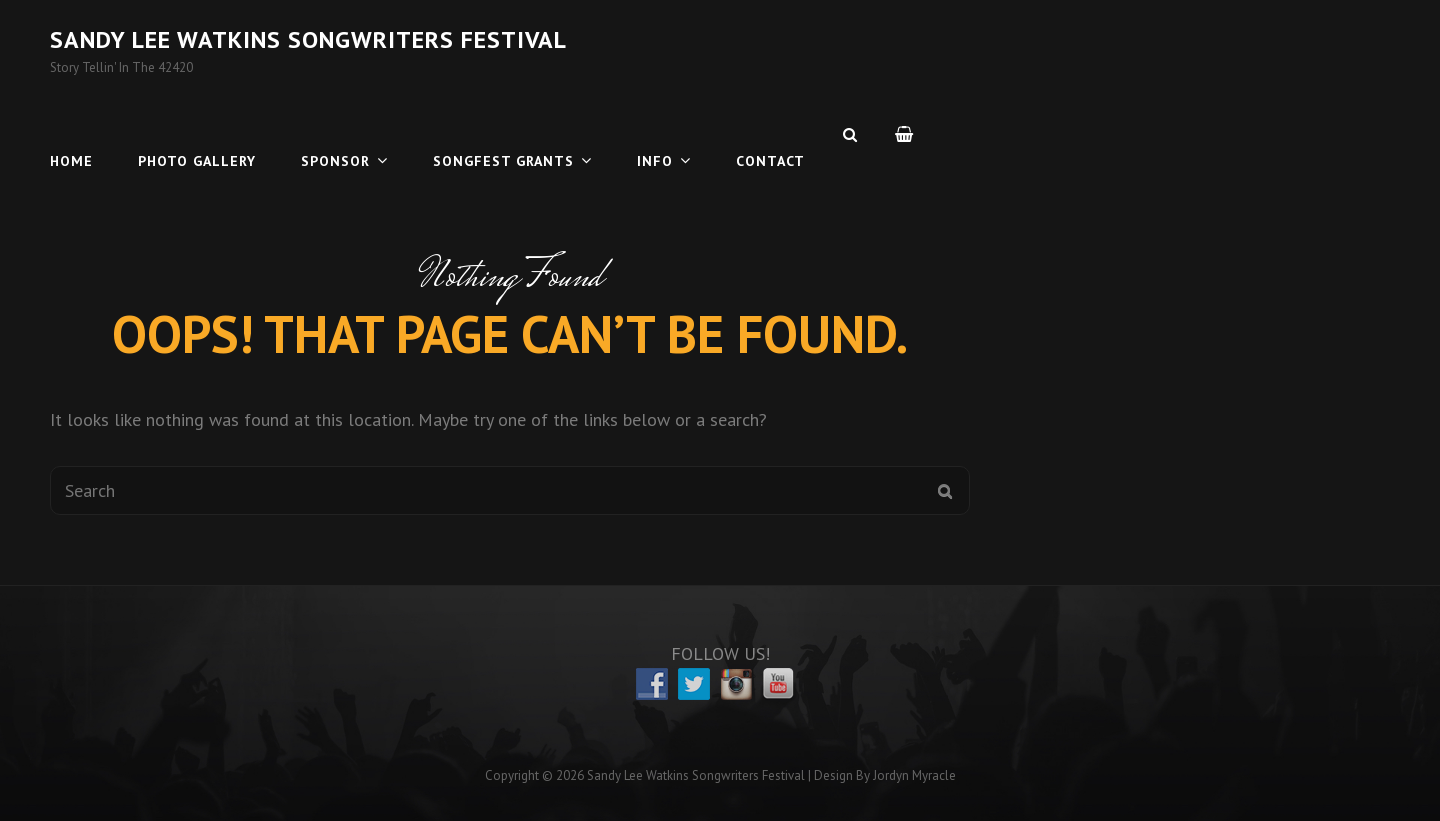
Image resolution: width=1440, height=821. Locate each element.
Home (71, 134)
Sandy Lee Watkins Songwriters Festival (308, 39)
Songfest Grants (503, 134)
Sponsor (335, 134)
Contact (770, 134)
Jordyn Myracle (914, 775)
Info (655, 134)
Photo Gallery (197, 134)
